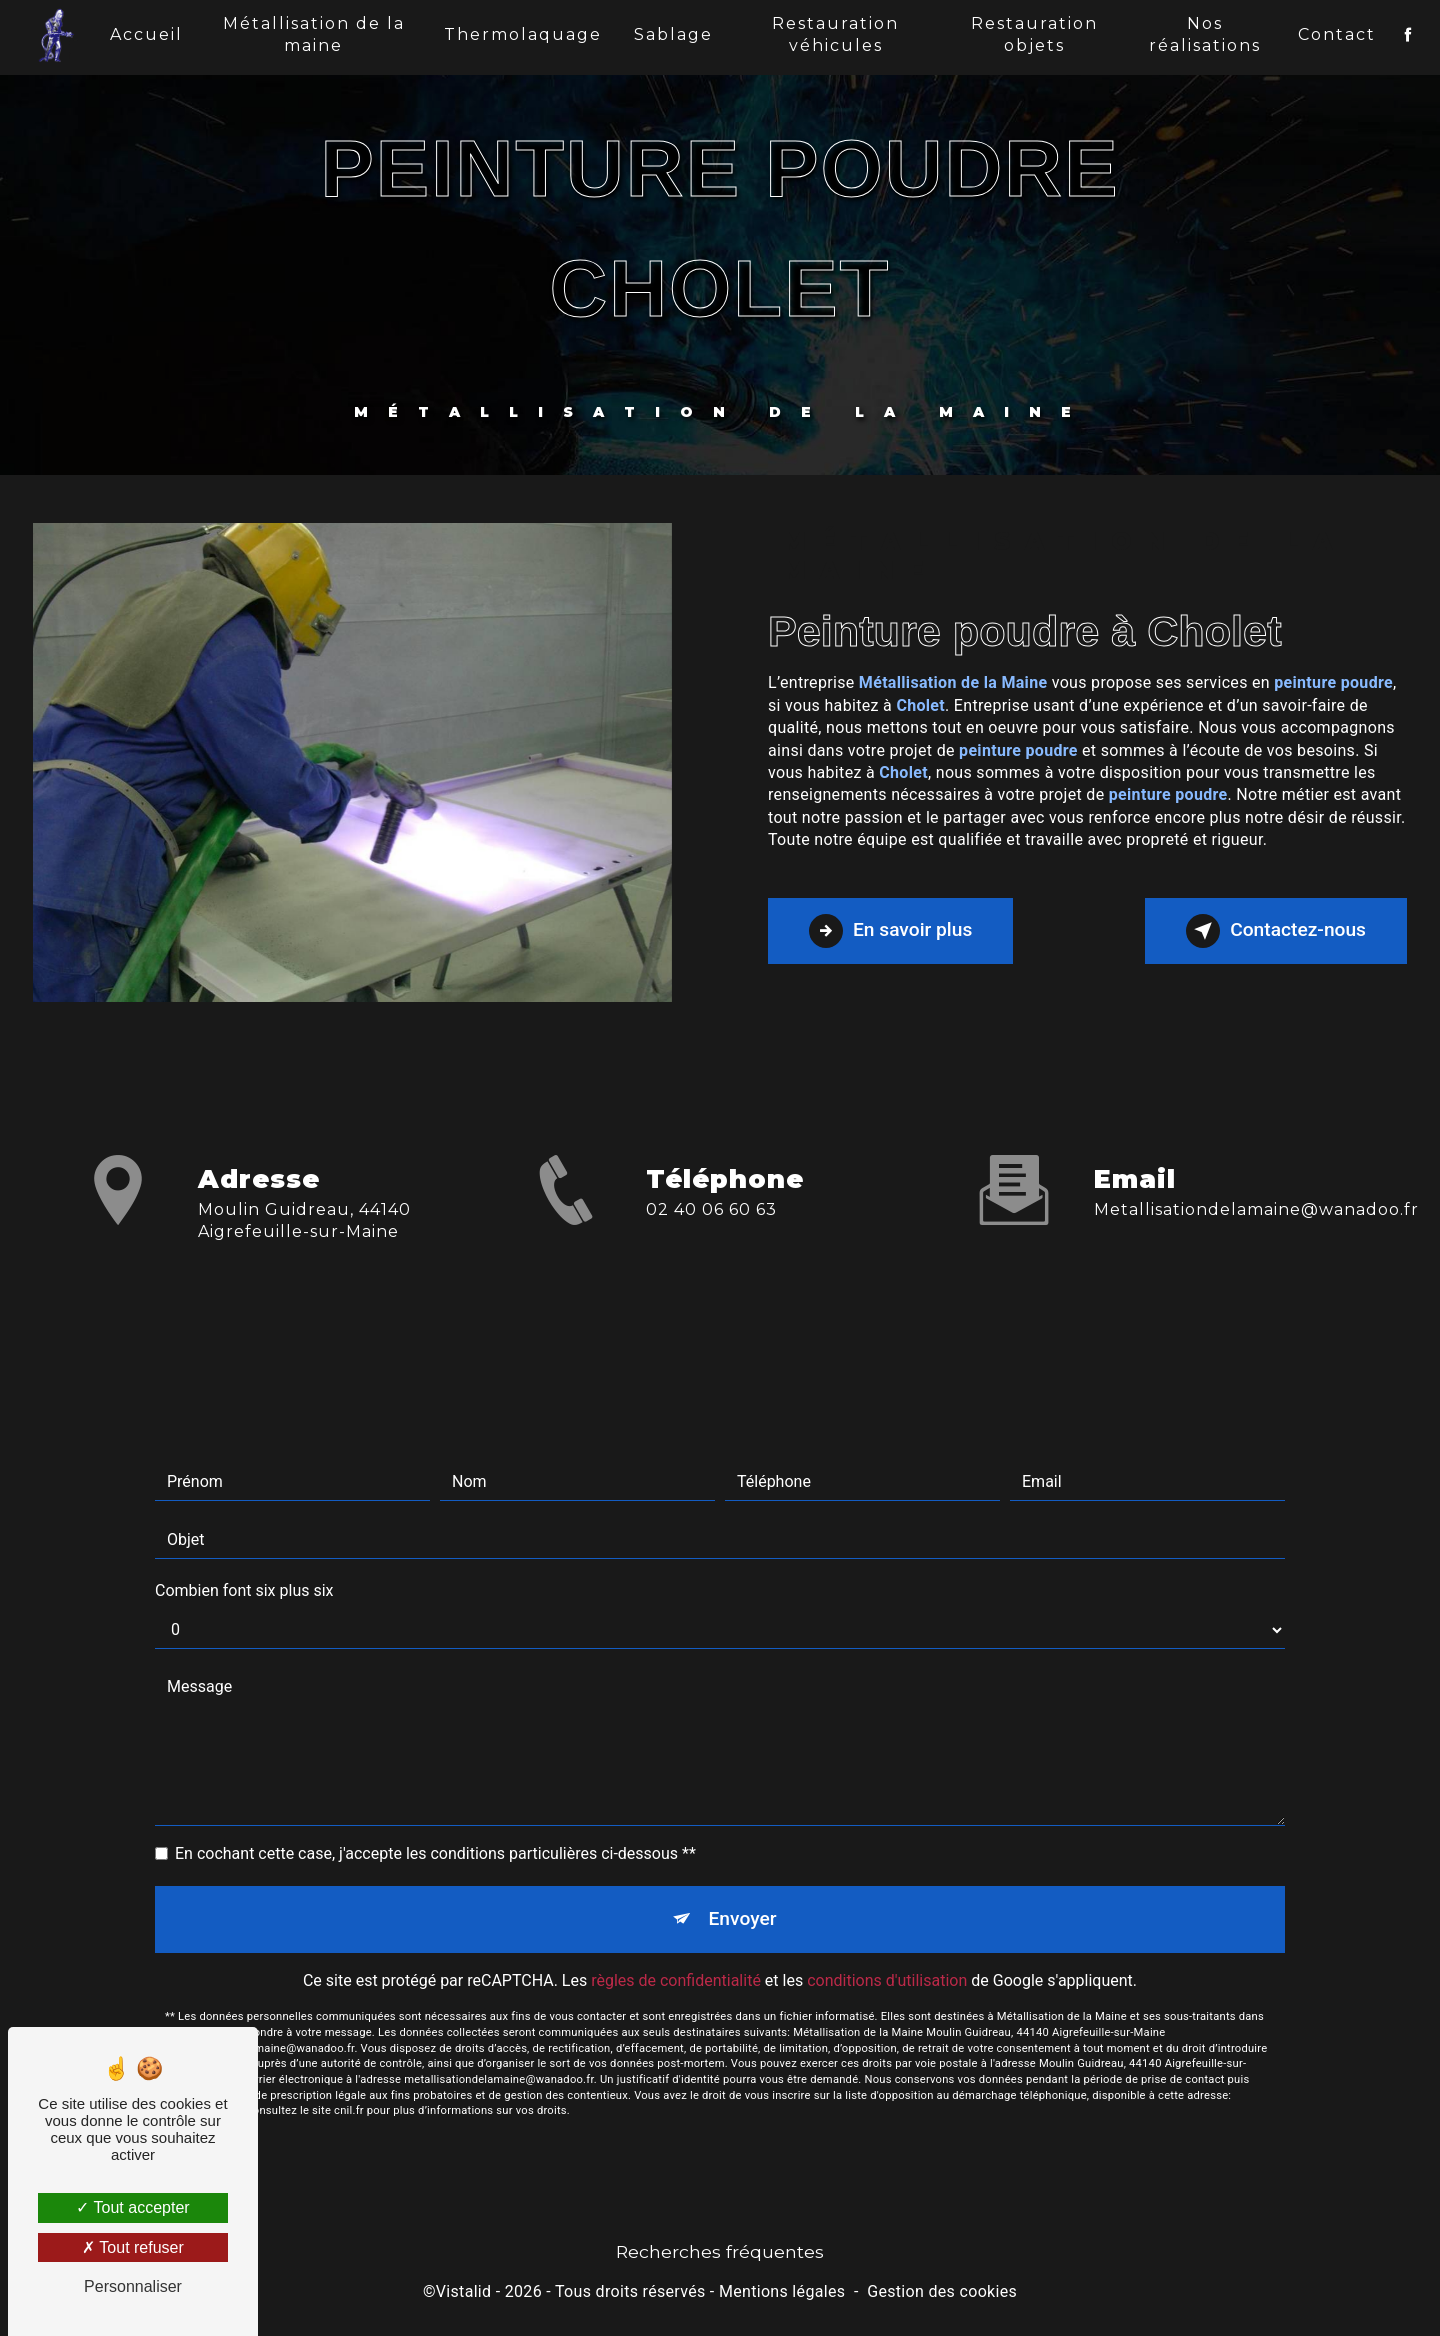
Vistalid (464, 2291)
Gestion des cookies (942, 2291)
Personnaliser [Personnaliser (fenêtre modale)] (133, 2286)
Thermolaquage (523, 34)
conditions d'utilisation (887, 1962)
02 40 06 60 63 (711, 1227)
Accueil (146, 34)
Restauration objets (1034, 34)
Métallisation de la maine (314, 34)
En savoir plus (890, 931)
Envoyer (743, 1900)
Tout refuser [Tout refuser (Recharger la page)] (133, 2247)
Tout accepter (132, 2207)
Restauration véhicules (835, 34)
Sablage (673, 34)
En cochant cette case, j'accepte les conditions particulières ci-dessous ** (435, 1835)
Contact (1337, 34)
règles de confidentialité (676, 1962)
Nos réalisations (1205, 34)
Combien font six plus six (244, 1572)
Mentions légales (782, 2291)
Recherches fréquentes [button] (720, 2251)
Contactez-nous (1276, 931)
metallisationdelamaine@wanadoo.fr (1256, 1191)
